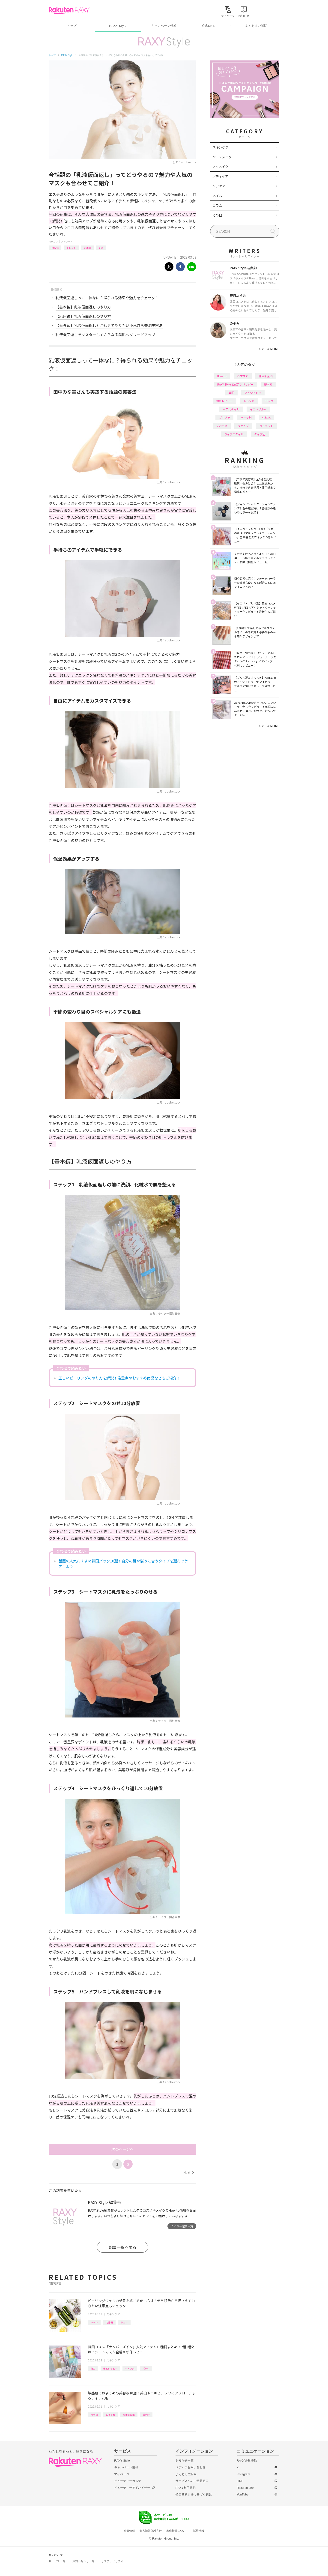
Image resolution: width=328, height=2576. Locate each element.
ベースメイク (222, 157)
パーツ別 (246, 417)
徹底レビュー (110, 2368)
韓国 (93, 2368)
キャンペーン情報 (164, 25)
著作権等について (177, 2530)
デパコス (221, 426)
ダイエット (266, 426)
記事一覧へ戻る (122, 2247)
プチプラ (224, 417)
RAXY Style (117, 25)
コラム (217, 205)
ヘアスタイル (231, 409)
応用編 (87, 247)
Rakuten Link (245, 2487)
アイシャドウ (253, 393)
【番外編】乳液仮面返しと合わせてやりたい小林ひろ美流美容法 (109, 325)
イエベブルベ (258, 409)
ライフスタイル (234, 434)
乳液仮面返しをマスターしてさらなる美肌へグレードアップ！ (107, 334)
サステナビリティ (112, 2561)
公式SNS (208, 25)
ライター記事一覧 (182, 2226)
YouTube (242, 2494)
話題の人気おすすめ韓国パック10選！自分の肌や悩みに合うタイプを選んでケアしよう (123, 1563)
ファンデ (243, 426)
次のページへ (122, 2149)
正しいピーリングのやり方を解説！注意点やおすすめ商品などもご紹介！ (119, 1378)
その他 (217, 215)
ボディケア (220, 176)
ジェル (124, 2322)
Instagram (243, 2474)
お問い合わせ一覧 (83, 2561)
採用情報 (198, 2530)
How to (55, 247)
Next (188, 2172)
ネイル (217, 195)
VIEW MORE (269, 349)
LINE (240, 2481)
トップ (71, 25)
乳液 (101, 247)
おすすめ (110, 2414)
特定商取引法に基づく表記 (194, 2494)
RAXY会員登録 (247, 2460)
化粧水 (266, 417)
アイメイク (220, 166)
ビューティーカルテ (127, 2481)
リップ (269, 401)
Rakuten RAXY (69, 10)
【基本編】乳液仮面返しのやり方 (83, 307)
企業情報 (129, 2530)
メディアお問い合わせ (191, 2467)
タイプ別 (129, 2368)
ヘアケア (218, 186)
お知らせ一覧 (185, 2460)
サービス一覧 (57, 2561)
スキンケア (67, 241)
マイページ (121, 2474)
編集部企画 (129, 2414)
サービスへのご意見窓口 (192, 2481)
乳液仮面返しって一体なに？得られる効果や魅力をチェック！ (107, 297)
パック (146, 2368)
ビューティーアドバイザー (132, 2487)
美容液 (146, 2414)
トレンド (71, 247)
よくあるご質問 (256, 25)
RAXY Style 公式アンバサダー (235, 384)
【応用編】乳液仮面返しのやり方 (83, 316)
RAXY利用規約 (186, 2487)
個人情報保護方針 (151, 2530)
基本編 (268, 384)
